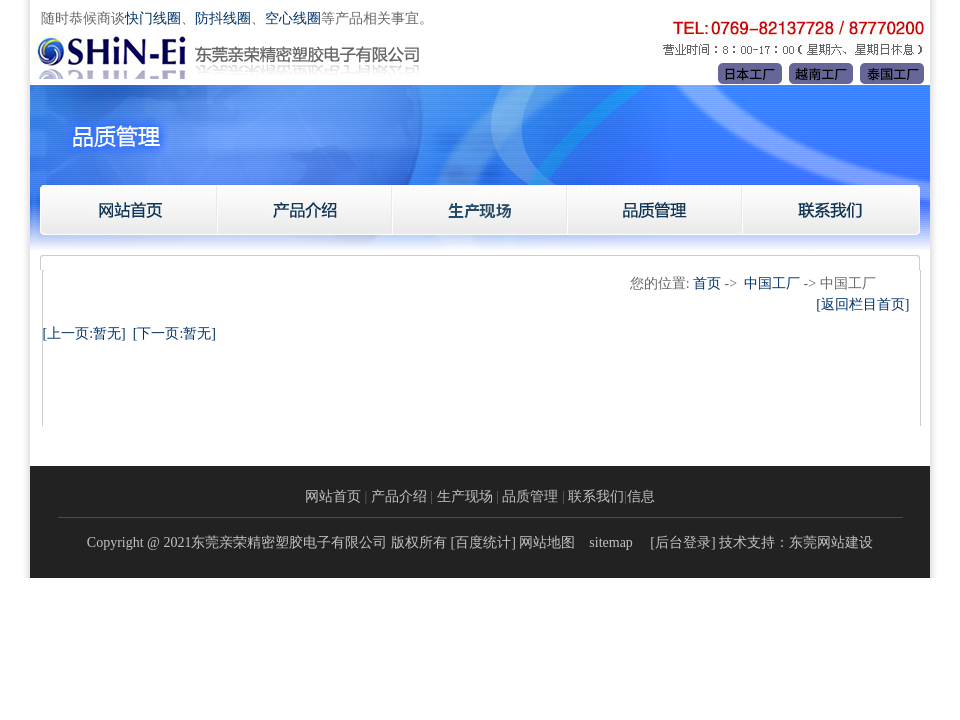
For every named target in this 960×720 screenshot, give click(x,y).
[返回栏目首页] (862, 304)
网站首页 (333, 496)
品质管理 (530, 496)
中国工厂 (772, 283)
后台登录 (683, 542)
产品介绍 (399, 496)
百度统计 (483, 542)
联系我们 (596, 496)
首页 (707, 283)
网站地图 (547, 542)
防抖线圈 (223, 18)
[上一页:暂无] (84, 333)
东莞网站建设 (831, 542)
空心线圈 (293, 18)
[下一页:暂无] (174, 333)
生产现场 (465, 496)
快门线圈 (153, 18)
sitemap (611, 542)
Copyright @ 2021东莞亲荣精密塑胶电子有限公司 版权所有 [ (271, 542)
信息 (641, 496)
